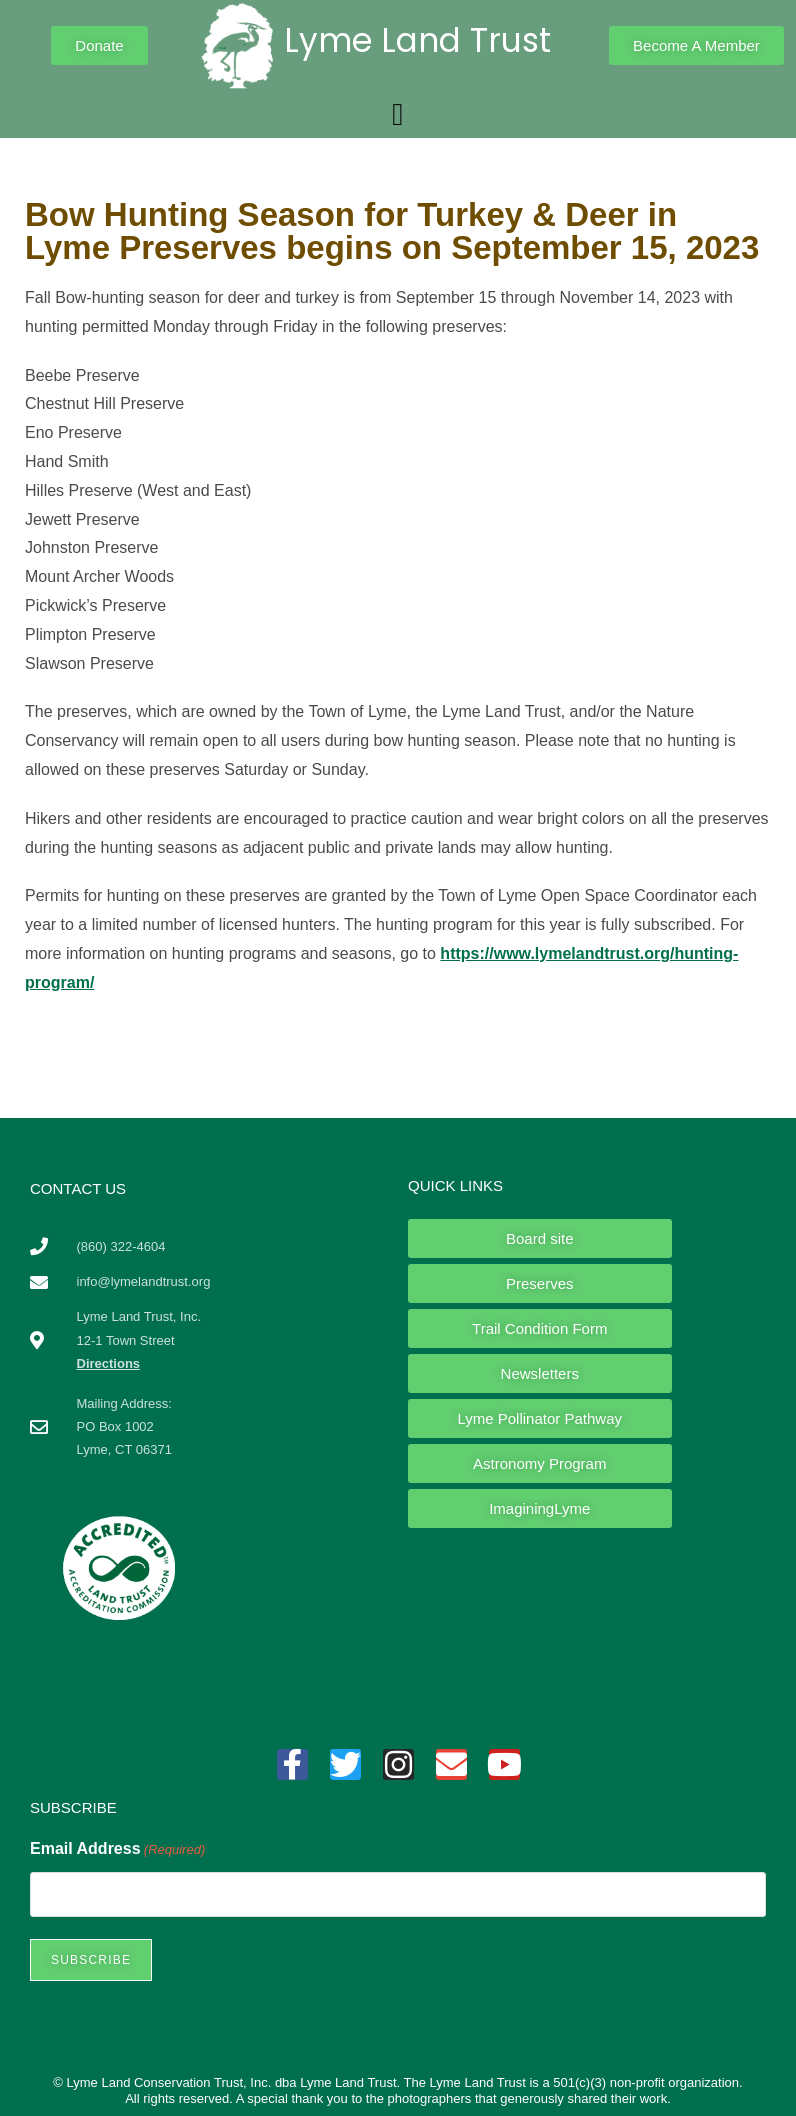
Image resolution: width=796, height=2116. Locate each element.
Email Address (117, 1849)
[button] (398, 115)
